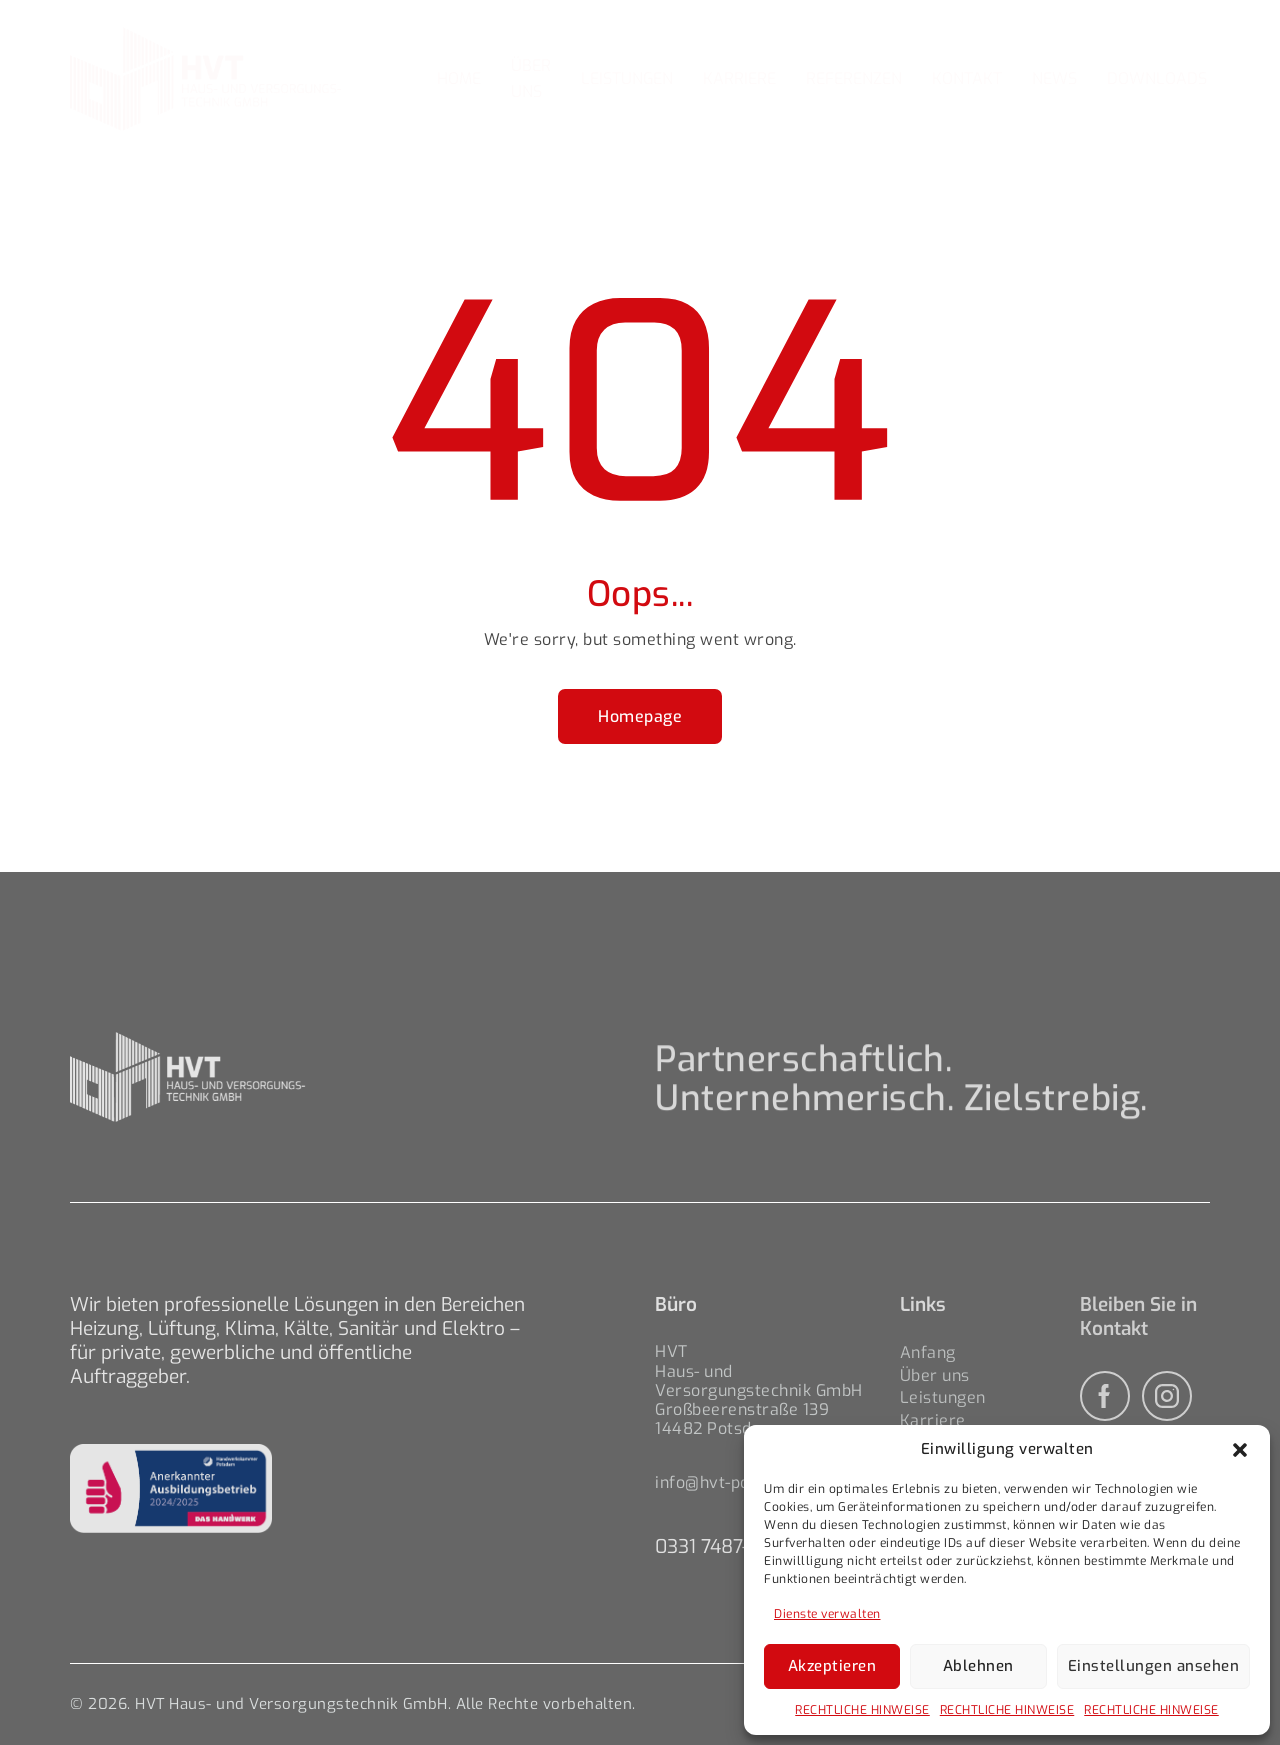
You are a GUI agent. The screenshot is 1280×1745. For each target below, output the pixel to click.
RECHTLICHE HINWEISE (862, 1710)
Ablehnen (978, 1666)
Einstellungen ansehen (1154, 1666)
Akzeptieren (832, 1666)
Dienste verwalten (827, 1614)
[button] (1240, 1450)
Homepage (640, 716)
